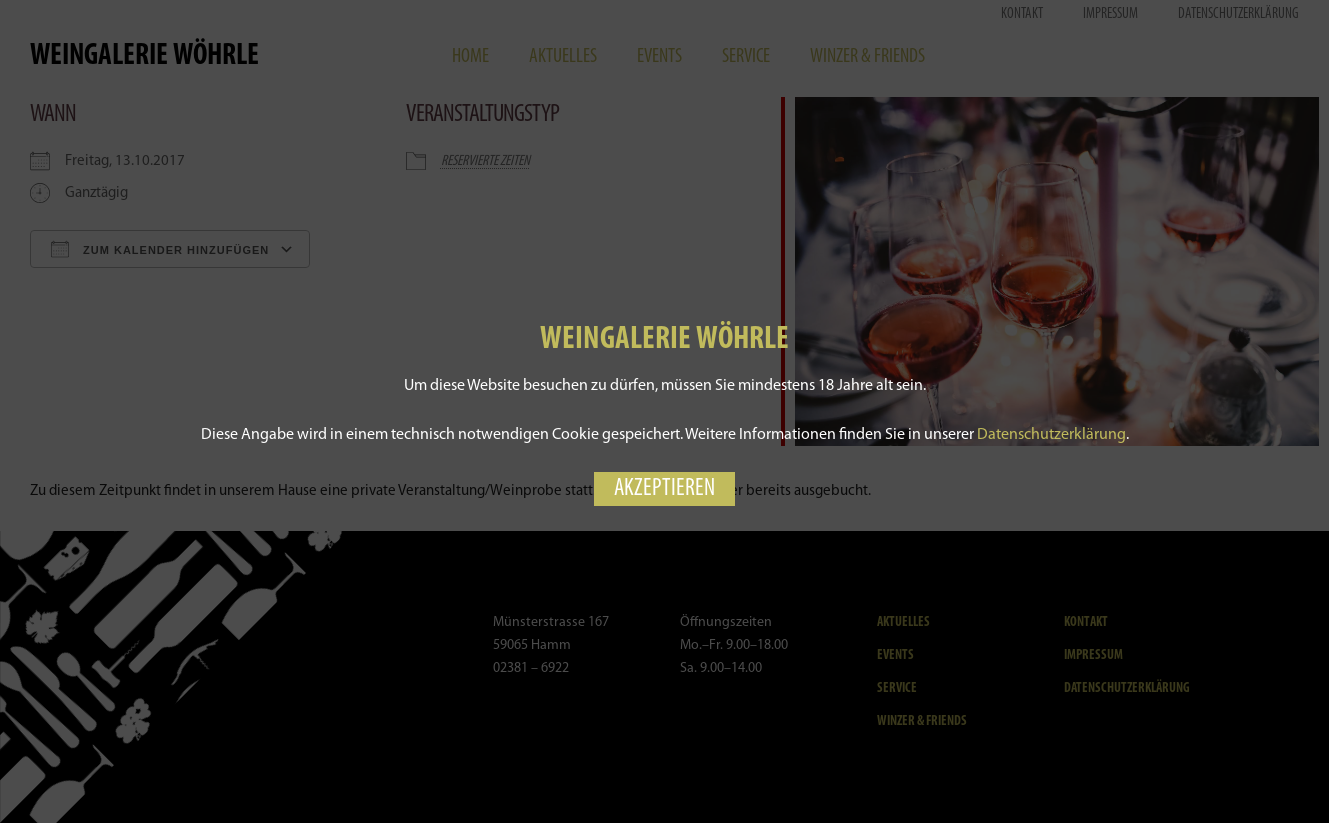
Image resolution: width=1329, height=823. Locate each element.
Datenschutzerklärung (1051, 435)
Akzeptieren (664, 489)
